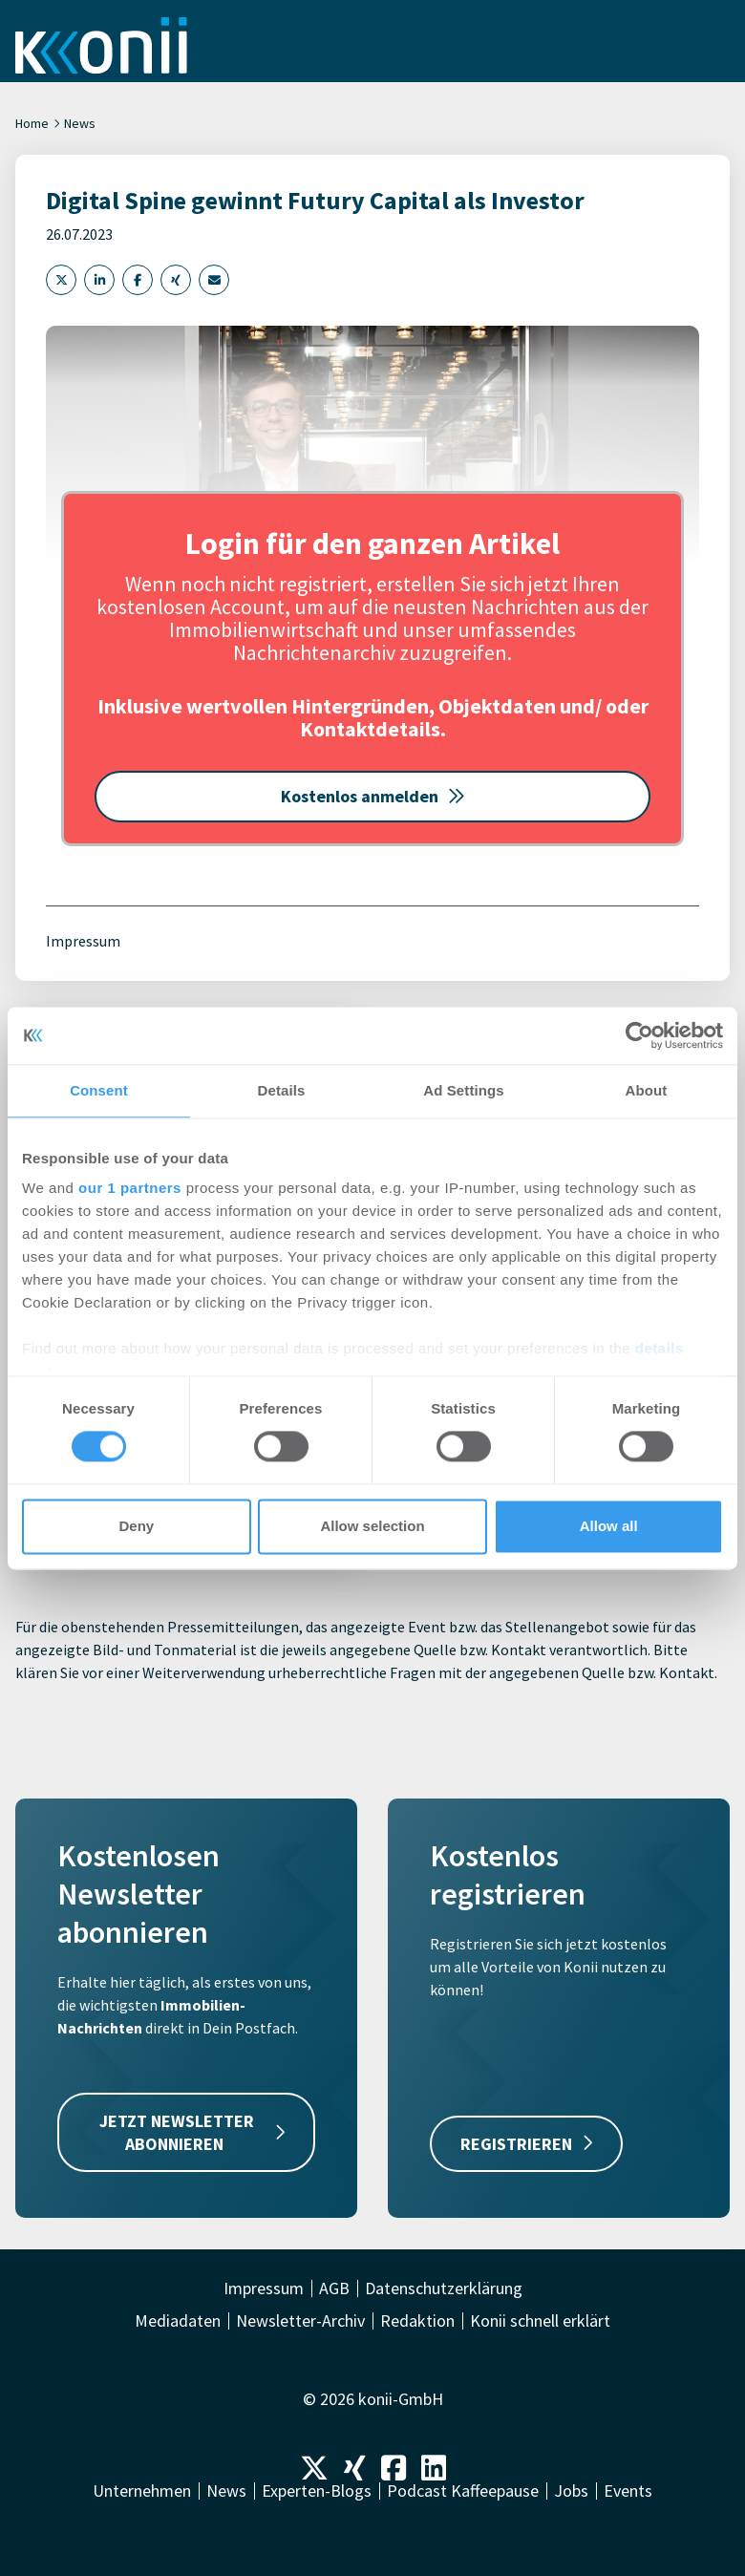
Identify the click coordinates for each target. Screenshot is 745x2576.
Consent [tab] (99, 1090)
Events (628, 2491)
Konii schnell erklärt (540, 2321)
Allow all (609, 1526)
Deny (136, 1526)
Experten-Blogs (317, 2491)
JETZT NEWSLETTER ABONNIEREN (192, 2132)
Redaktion (417, 2321)
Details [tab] (282, 1090)
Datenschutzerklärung (443, 2288)
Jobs (571, 2491)
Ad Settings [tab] (463, 1090)
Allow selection (372, 1526)
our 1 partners (129, 1188)
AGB (334, 2288)
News (80, 123)
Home (32, 123)
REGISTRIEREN (526, 2144)
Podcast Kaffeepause (463, 2491)
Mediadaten (178, 2321)
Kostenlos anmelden (373, 796)
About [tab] (647, 1090)
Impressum (83, 940)
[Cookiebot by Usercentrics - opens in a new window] (639, 1035)
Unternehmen (142, 2491)
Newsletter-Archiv (300, 2321)
